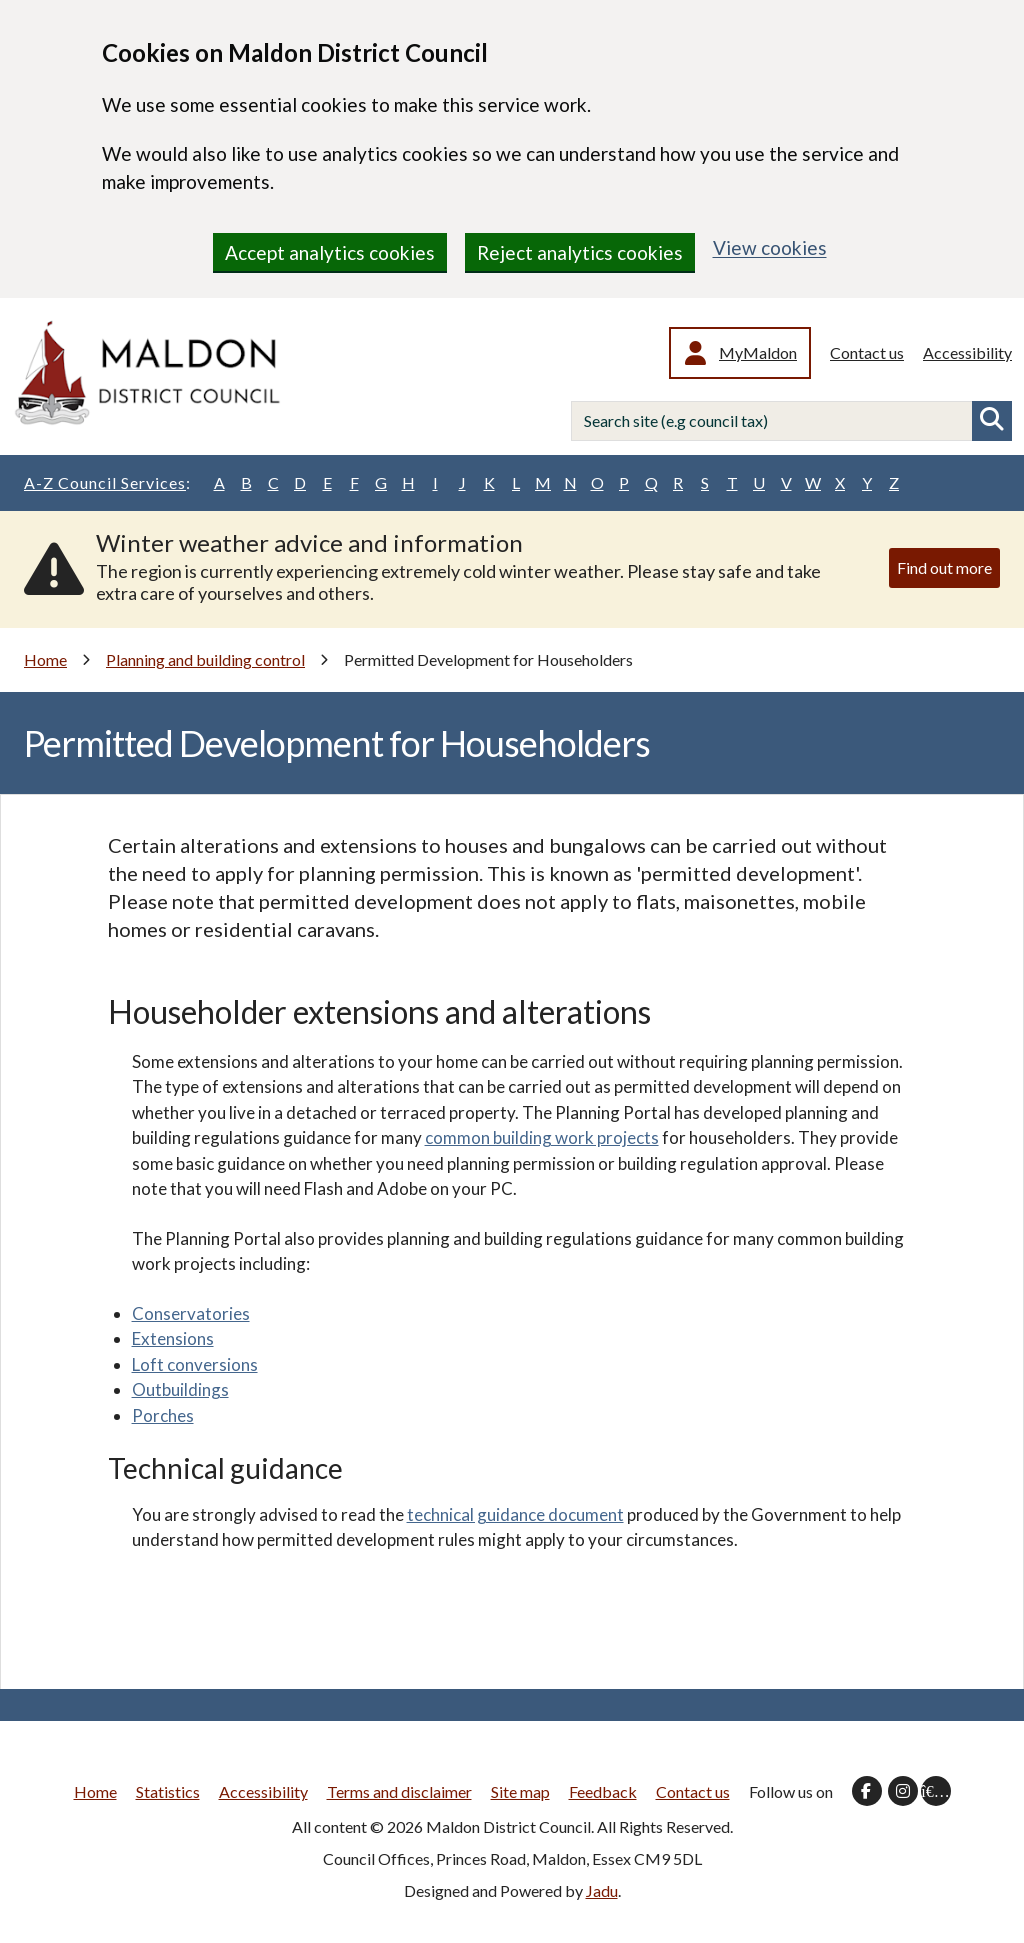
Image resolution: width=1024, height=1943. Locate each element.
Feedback (603, 1791)
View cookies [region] (770, 247)
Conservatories (191, 1313)
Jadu (602, 1890)
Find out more (944, 567)
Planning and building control (205, 659)
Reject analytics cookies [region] (580, 252)
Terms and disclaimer (399, 1791)
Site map (520, 1791)
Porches (163, 1415)
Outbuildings (180, 1389)
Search (992, 421)
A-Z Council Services (107, 483)
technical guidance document (515, 1514)
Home (45, 659)
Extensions (173, 1338)
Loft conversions (195, 1364)
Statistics (168, 1791)
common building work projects (542, 1137)
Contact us (867, 352)
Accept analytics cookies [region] (330, 252)
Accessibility (967, 352)
